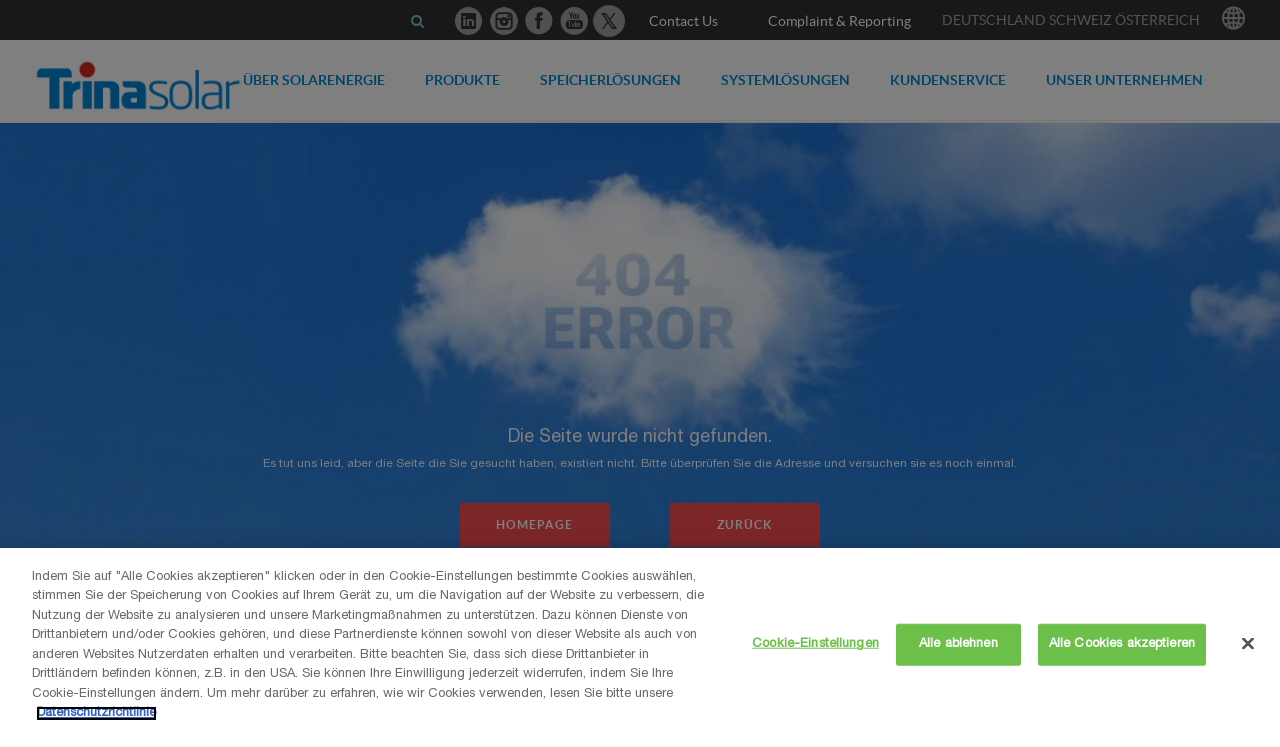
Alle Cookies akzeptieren (1122, 644)
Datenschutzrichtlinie (96, 713)
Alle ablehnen (958, 644)
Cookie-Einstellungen (815, 644)
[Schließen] (1248, 644)
